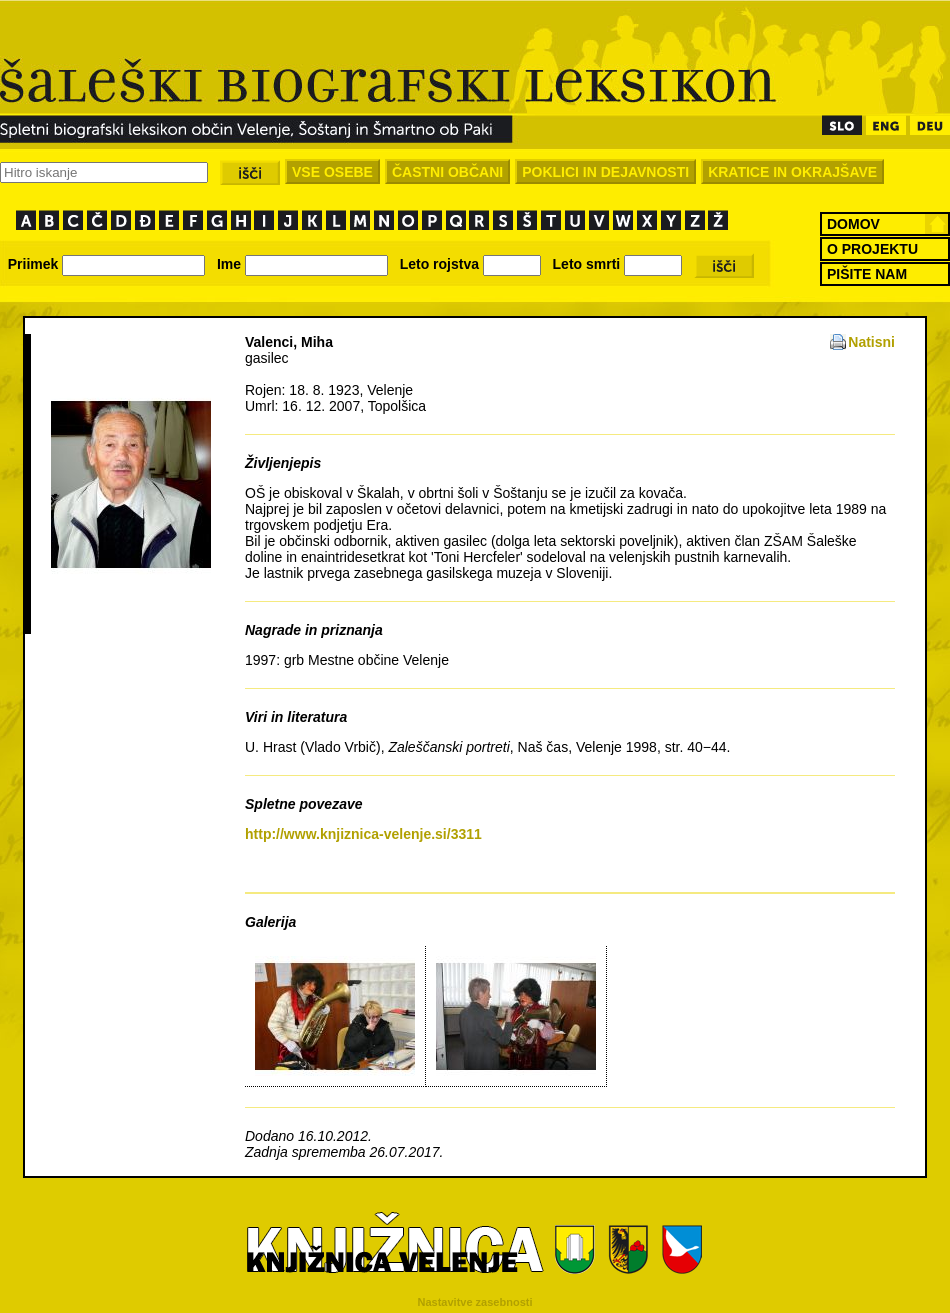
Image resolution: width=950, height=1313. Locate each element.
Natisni (871, 342)
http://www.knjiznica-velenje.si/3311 (363, 834)
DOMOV (853, 224)
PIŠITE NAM (867, 274)
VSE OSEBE (332, 172)
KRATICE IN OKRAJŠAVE (792, 172)
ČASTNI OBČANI (447, 172)
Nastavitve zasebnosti (475, 1302)
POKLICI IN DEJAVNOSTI (605, 172)
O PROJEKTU (872, 249)
